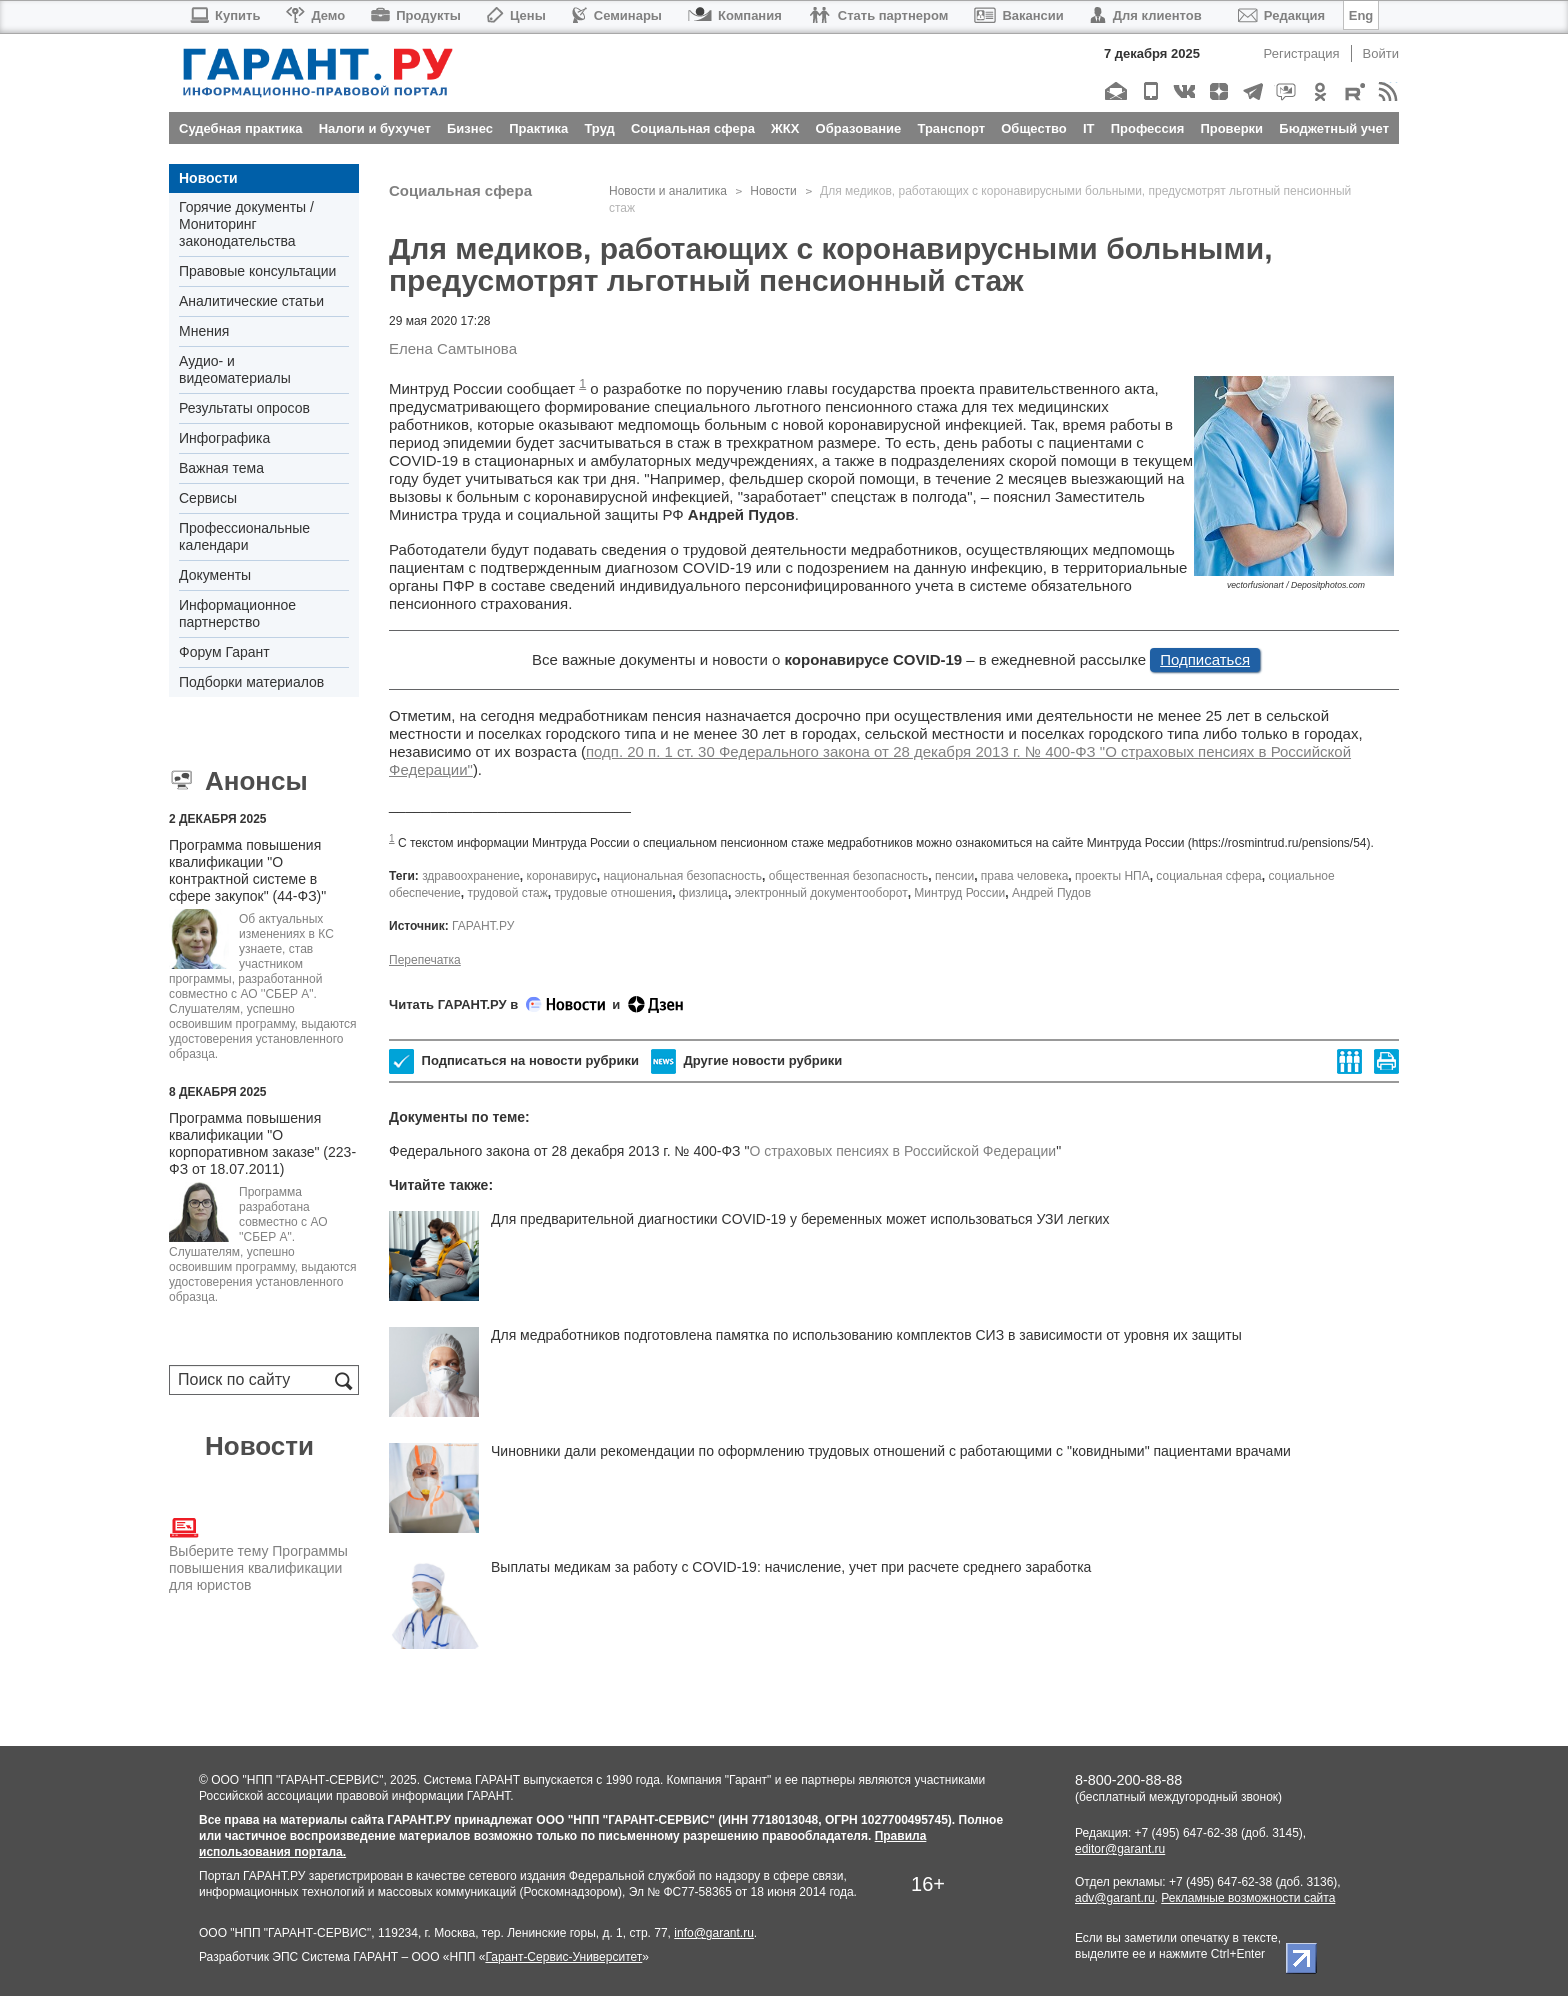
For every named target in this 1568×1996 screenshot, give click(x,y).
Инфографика (224, 438)
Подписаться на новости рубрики (514, 1061)
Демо (315, 15)
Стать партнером (878, 15)
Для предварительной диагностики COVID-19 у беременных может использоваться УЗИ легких (800, 1219)
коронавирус (562, 876)
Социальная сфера (460, 190)
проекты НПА (1112, 876)
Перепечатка (425, 960)
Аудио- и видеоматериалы (235, 369)
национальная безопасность (682, 876)
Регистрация (1302, 53)
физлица (703, 893)
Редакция (1281, 15)
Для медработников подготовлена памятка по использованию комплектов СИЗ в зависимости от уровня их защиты (866, 1335)
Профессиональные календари (244, 536)
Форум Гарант (224, 652)
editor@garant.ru (1120, 1849)
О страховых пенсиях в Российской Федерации (902, 1151)
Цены (516, 15)
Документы (215, 575)
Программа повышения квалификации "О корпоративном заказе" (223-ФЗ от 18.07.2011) (262, 1143)
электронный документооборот (821, 893)
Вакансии (1018, 15)
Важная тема (221, 468)
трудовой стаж (507, 893)
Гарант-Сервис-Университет (563, 1957)
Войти (1381, 53)
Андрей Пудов (1051, 893)
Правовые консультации (257, 271)
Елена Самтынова (453, 348)
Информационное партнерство (237, 613)
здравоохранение (471, 876)
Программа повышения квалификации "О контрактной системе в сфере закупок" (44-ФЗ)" (247, 870)
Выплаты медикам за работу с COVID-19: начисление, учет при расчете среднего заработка (791, 1567)
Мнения (204, 331)
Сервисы (208, 498)
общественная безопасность (849, 876)
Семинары (617, 15)
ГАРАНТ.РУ (483, 926)
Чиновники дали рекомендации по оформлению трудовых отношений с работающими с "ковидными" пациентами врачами (891, 1451)
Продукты (416, 15)
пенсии (954, 876)
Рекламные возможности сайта (1248, 1898)
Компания (735, 15)
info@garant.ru (714, 1933)
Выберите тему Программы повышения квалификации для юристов (258, 1553)
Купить (224, 15)
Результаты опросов (244, 408)
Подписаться (1205, 659)
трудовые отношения (613, 893)
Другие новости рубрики (746, 1061)
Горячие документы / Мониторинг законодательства (246, 224)
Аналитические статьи (251, 301)
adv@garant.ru (1115, 1898)
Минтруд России (959, 893)
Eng (1361, 15)
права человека (1025, 876)
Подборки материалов (251, 682)
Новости (208, 178)
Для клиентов (1146, 15)
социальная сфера (1208, 876)
